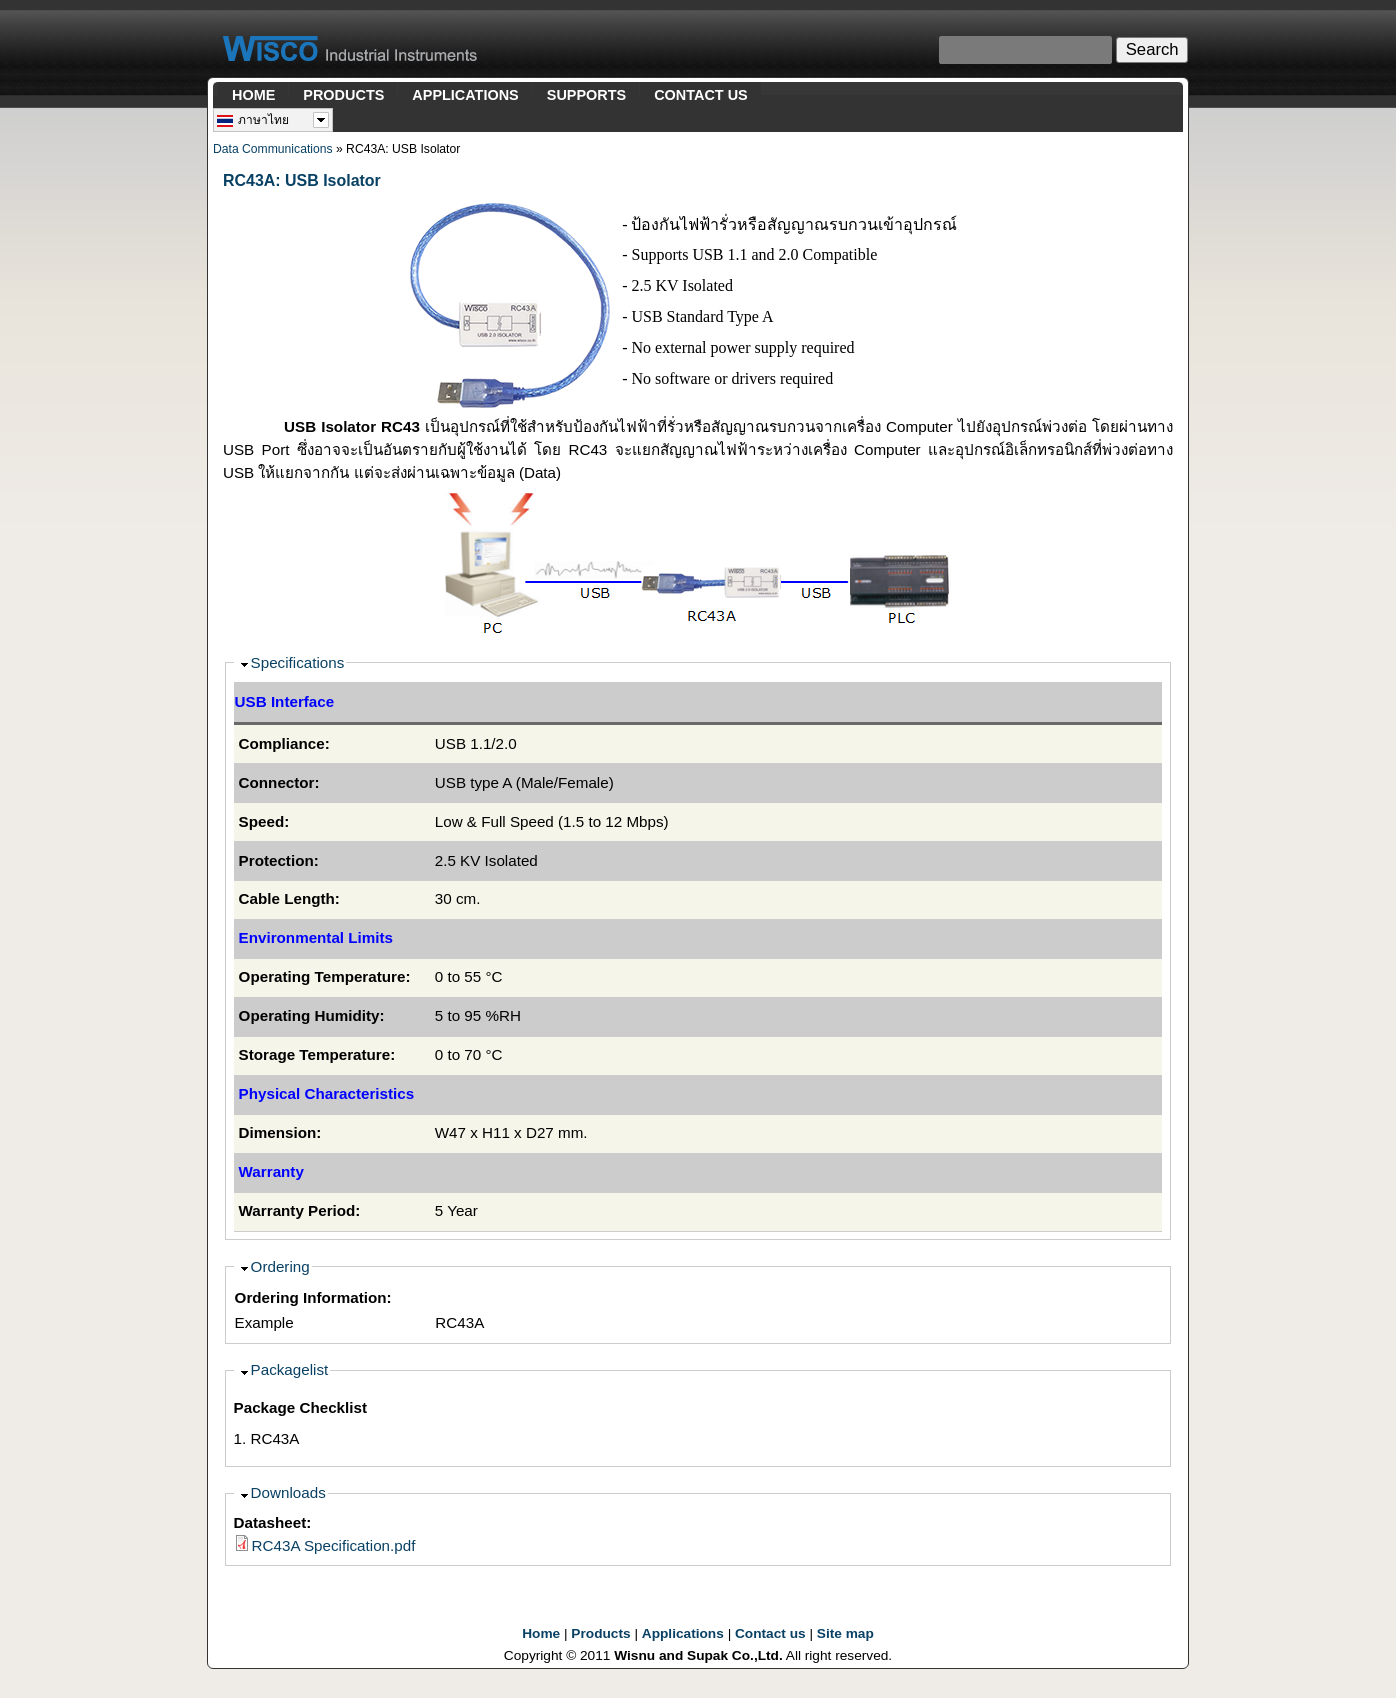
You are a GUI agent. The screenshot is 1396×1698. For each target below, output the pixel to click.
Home (541, 1633)
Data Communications (273, 149)
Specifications (298, 662)
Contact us (770, 1633)
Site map (845, 1633)
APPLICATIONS (465, 95)
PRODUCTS (343, 95)
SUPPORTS (586, 95)
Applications (683, 1633)
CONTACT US (701, 95)
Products (600, 1633)
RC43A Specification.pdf (334, 1545)
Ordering (280, 1266)
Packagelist (290, 1369)
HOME (253, 95)
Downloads (288, 1492)
